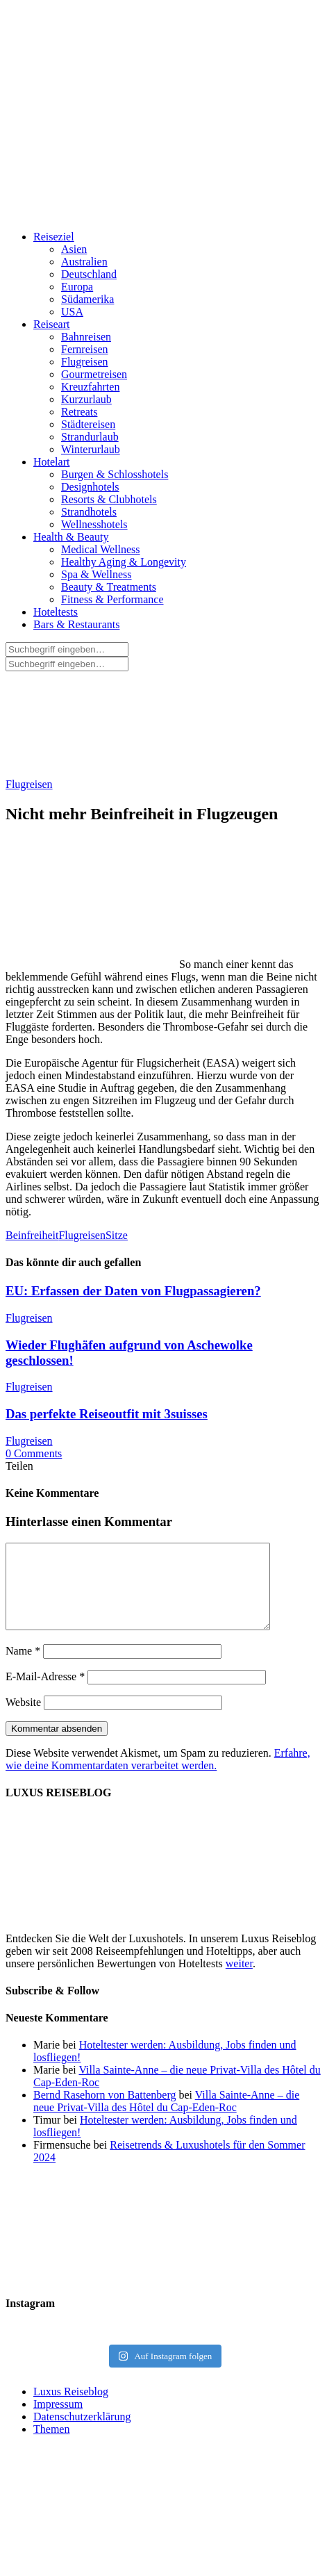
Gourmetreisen (94, 374)
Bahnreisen (86, 337)
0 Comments (34, 1453)
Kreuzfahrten (90, 387)
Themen (51, 2446)
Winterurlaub (90, 449)
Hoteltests (55, 612)
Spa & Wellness (96, 574)
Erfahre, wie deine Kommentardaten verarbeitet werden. (158, 1776)
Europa (77, 287)
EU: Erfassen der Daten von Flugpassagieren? (133, 1290)
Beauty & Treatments (108, 587)
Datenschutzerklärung (82, 2433)
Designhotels (90, 487)
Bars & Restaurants (76, 624)
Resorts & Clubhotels (109, 499)
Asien (74, 249)
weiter (239, 1980)
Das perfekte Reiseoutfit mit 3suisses (107, 1413)
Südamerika (87, 299)
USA (72, 312)
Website (23, 1719)
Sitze (117, 1235)
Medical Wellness (100, 549)
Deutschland (89, 274)
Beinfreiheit (32, 1235)
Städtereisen (88, 424)
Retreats (79, 412)
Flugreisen (84, 362)
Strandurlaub (90, 437)
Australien (84, 262)
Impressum (58, 2421)
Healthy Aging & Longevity (123, 562)
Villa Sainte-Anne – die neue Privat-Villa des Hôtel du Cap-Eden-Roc (166, 2118)
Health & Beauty (70, 537)
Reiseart (51, 324)
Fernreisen (84, 349)
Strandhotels (89, 512)
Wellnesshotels (94, 524)
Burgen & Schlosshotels (114, 474)
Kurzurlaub (86, 399)
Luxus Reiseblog (70, 2408)
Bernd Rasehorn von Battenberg (104, 2111)
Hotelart (51, 462)
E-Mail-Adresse (45, 1693)
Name (23, 1667)
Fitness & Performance (112, 599)
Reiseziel (53, 237)
